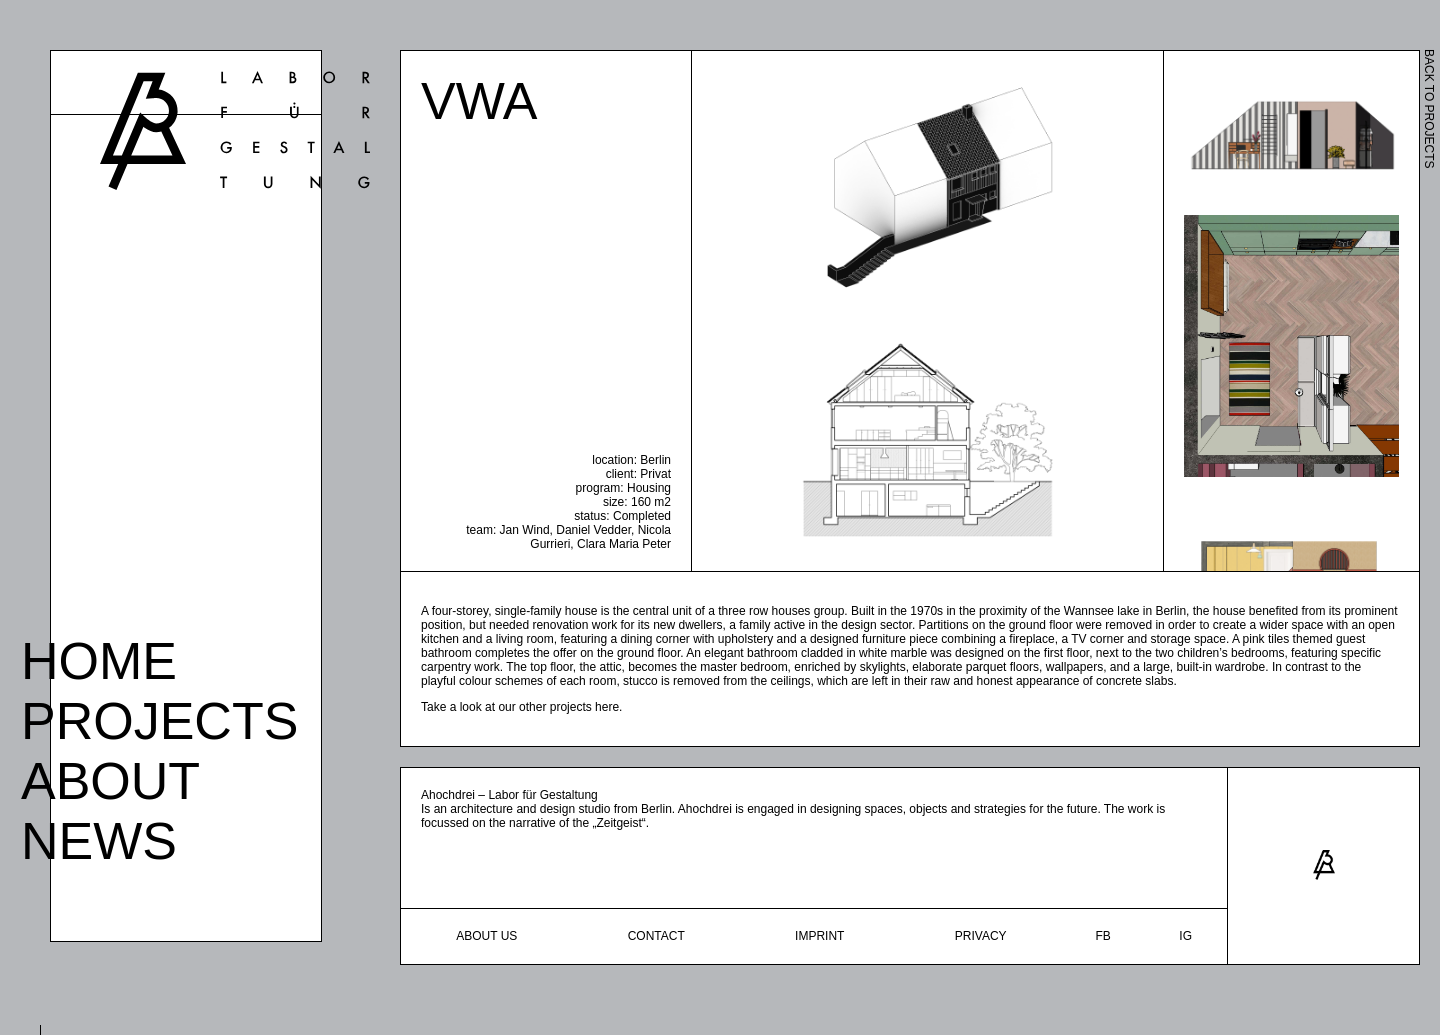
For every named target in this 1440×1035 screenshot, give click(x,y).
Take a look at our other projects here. (521, 707)
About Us (486, 936)
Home (99, 657)
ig (1185, 936)
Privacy (981, 936)
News (99, 837)
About (110, 777)
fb (1102, 936)
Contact (656, 936)
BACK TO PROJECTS (1429, 109)
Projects (159, 717)
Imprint (819, 936)
